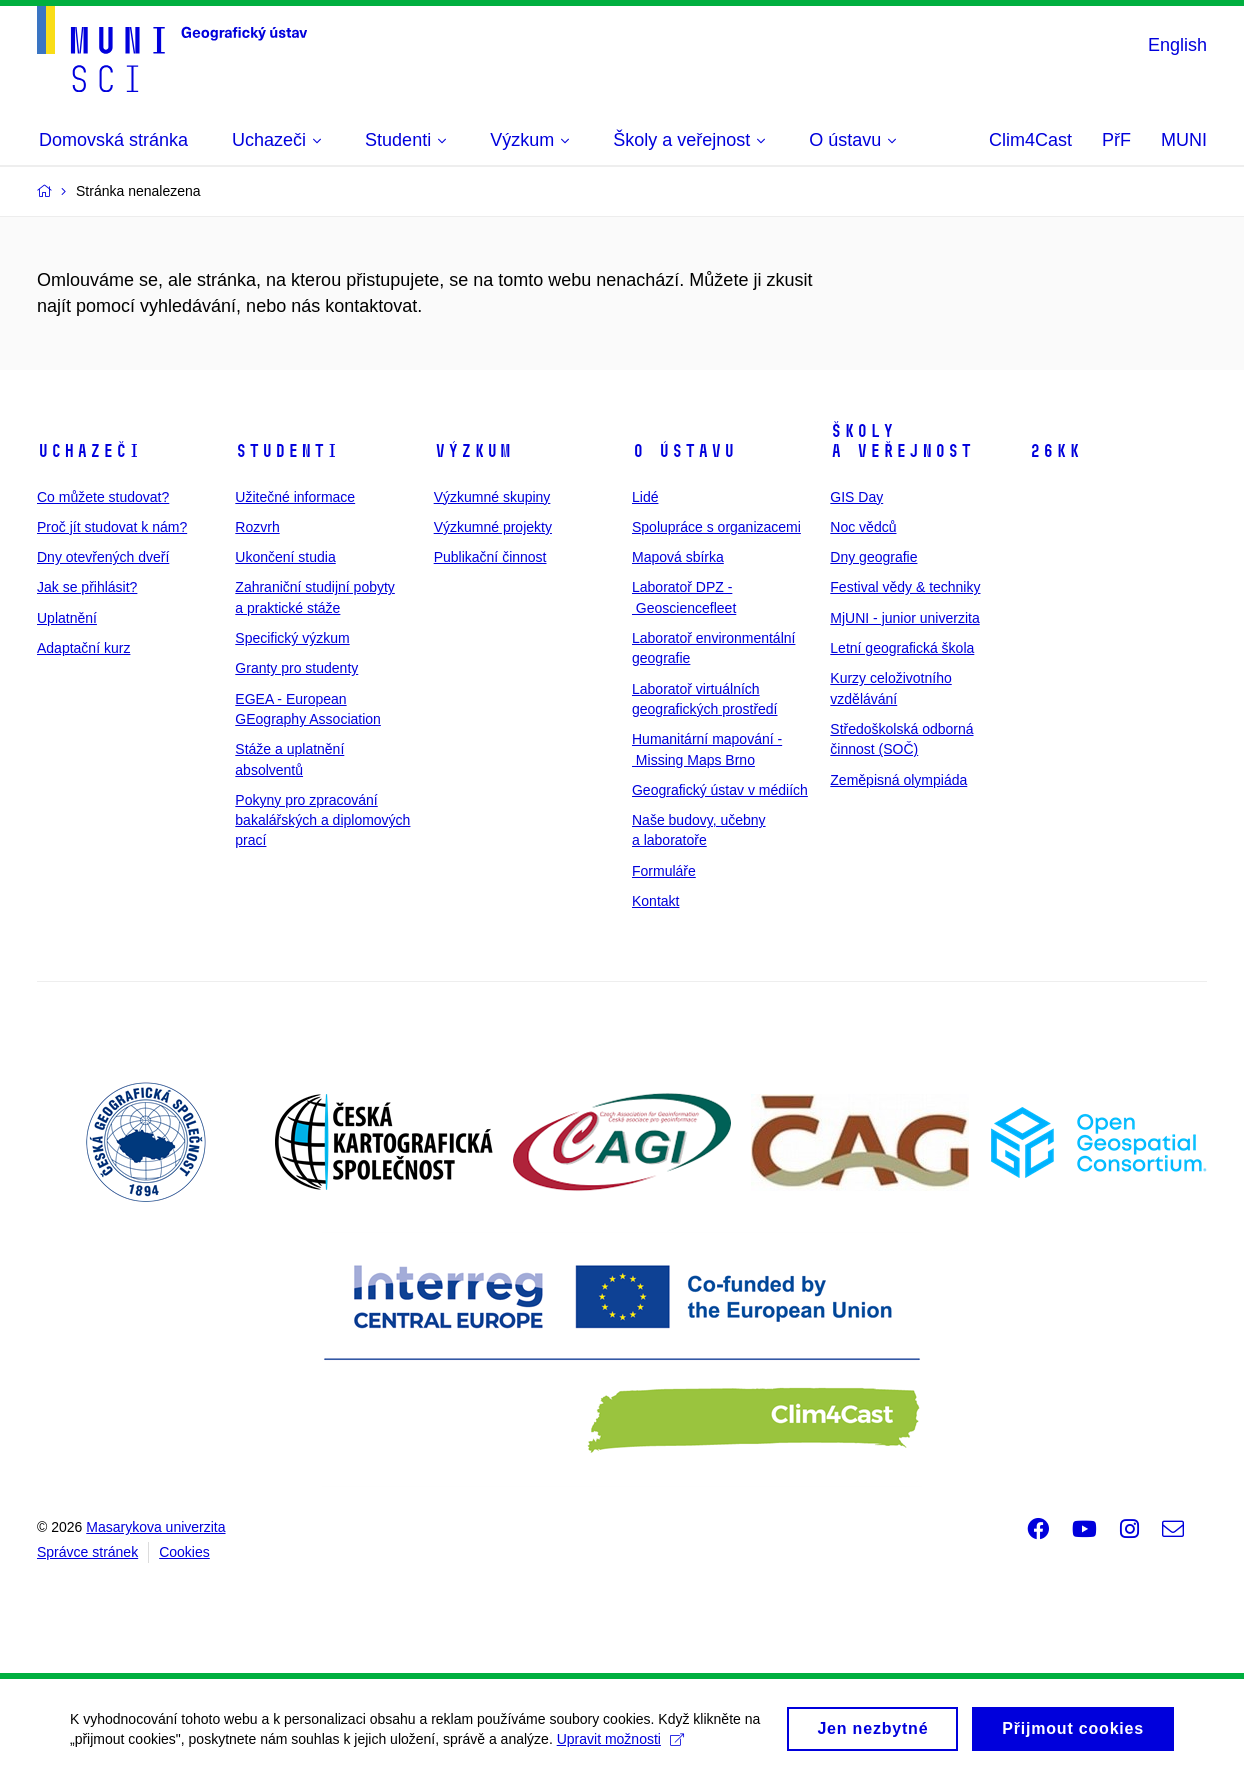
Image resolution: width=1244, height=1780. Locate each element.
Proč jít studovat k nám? (112, 527)
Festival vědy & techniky (905, 587)
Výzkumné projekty (493, 527)
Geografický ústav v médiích (720, 790)
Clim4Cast (1030, 140)
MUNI (1184, 140)
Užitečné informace (295, 497)
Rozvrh (257, 527)
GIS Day (856, 497)
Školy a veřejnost (901, 441)
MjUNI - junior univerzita (904, 618)
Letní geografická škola (902, 648)
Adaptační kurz (83, 648)
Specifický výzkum (292, 638)
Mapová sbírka (678, 557)
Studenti (287, 451)
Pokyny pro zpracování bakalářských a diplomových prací (322, 820)
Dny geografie (873, 557)
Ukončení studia (285, 557)
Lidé (645, 497)
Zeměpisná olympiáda (898, 780)
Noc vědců (863, 527)
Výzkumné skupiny (492, 497)
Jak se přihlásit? (87, 587)
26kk (1055, 451)
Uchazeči (89, 451)
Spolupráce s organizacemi (716, 527)
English (1177, 45)
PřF (1116, 140)
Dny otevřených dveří (103, 557)
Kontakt (655, 901)
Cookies (184, 1552)
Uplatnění (67, 618)
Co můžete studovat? (103, 497)
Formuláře (664, 871)
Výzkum (473, 451)
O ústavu (684, 451)
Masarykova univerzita (155, 1527)
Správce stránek (87, 1552)
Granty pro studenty (296, 668)
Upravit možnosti (620, 1747)
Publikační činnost (490, 557)
